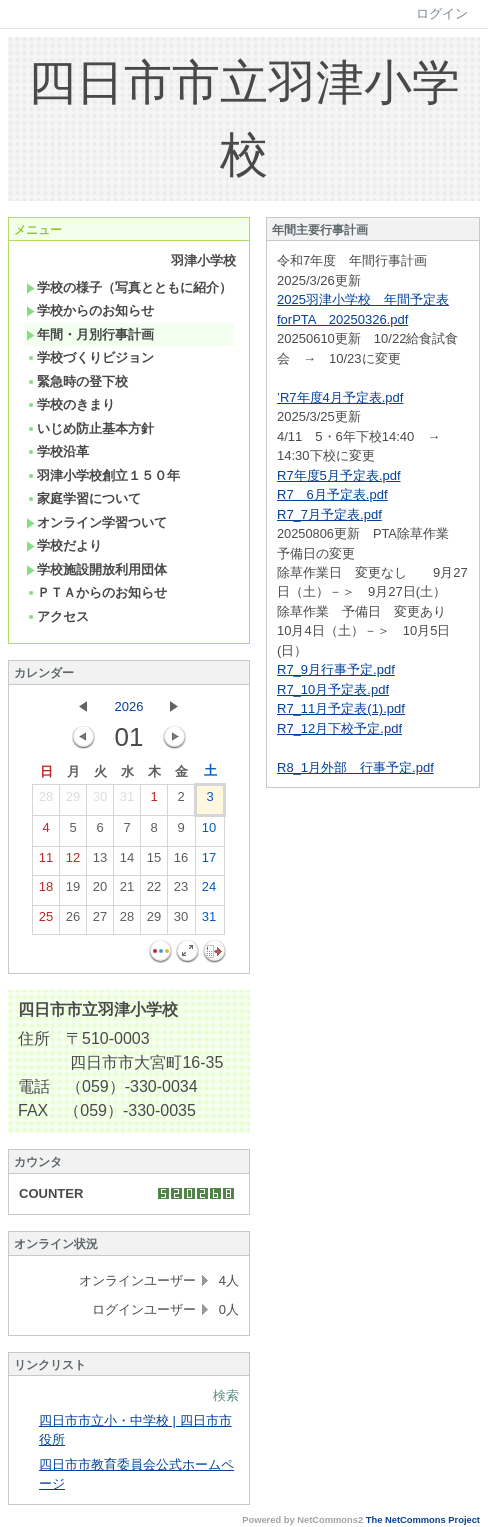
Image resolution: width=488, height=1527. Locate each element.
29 (73, 801)
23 (181, 891)
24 (209, 891)
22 (154, 891)
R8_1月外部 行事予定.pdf (355, 767)
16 (181, 862)
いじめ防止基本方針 (90, 428)
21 (127, 891)
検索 (226, 1395)
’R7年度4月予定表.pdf (340, 397)
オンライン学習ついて (96, 522)
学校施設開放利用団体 (96, 569)
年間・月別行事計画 (90, 334)
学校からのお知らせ (90, 310)
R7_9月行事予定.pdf (336, 669)
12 (73, 862)
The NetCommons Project (423, 1520)
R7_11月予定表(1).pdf (341, 708)
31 (127, 801)
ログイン (442, 13)
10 (209, 832)
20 (100, 891)
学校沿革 (57, 451)
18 (46, 891)
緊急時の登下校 (77, 381)
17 (209, 862)
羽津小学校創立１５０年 (103, 475)
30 (100, 801)
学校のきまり (70, 404)
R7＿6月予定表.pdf (332, 494)
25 (46, 921)
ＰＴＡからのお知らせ (96, 592)
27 (100, 921)
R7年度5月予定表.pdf (339, 475)
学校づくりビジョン (90, 357)
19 (73, 891)
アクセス (57, 616)
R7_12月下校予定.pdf (339, 728)
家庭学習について (83, 498)
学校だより (64, 545)
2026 (129, 706)
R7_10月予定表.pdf (333, 689)
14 (127, 862)
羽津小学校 (203, 260)
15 (154, 862)
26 (73, 921)
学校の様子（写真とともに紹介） (129, 287)
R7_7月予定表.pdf (329, 514)
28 (46, 801)
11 (46, 862)
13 (100, 862)
